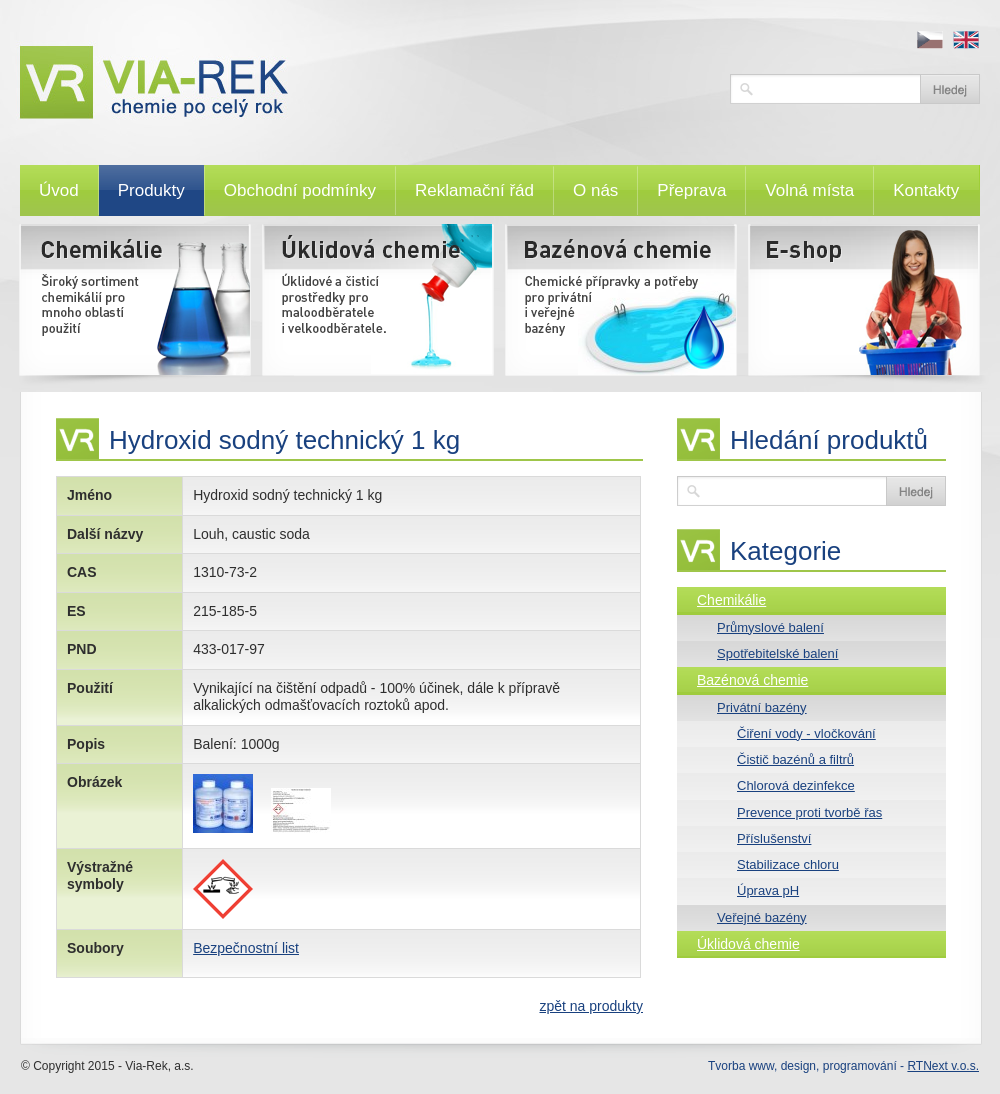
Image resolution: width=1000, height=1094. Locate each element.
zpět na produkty (591, 1006)
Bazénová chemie (752, 680)
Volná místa (809, 190)
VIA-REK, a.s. (365, 82)
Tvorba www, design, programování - (843, 1066)
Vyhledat (950, 89)
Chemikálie (731, 600)
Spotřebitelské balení (777, 653)
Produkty (151, 190)
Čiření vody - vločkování (806, 733)
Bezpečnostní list (246, 948)
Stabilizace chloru (788, 864)
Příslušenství (774, 838)
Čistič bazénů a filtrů (795, 759)
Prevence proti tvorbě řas (809, 812)
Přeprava (691, 190)
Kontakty (926, 190)
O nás (595, 190)
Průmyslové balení (770, 627)
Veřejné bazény (762, 917)
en (966, 40)
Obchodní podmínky (300, 190)
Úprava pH (768, 890)
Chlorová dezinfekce (796, 785)
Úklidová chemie (748, 944)
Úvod (59, 190)
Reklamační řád (474, 190)
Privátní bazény (762, 707)
